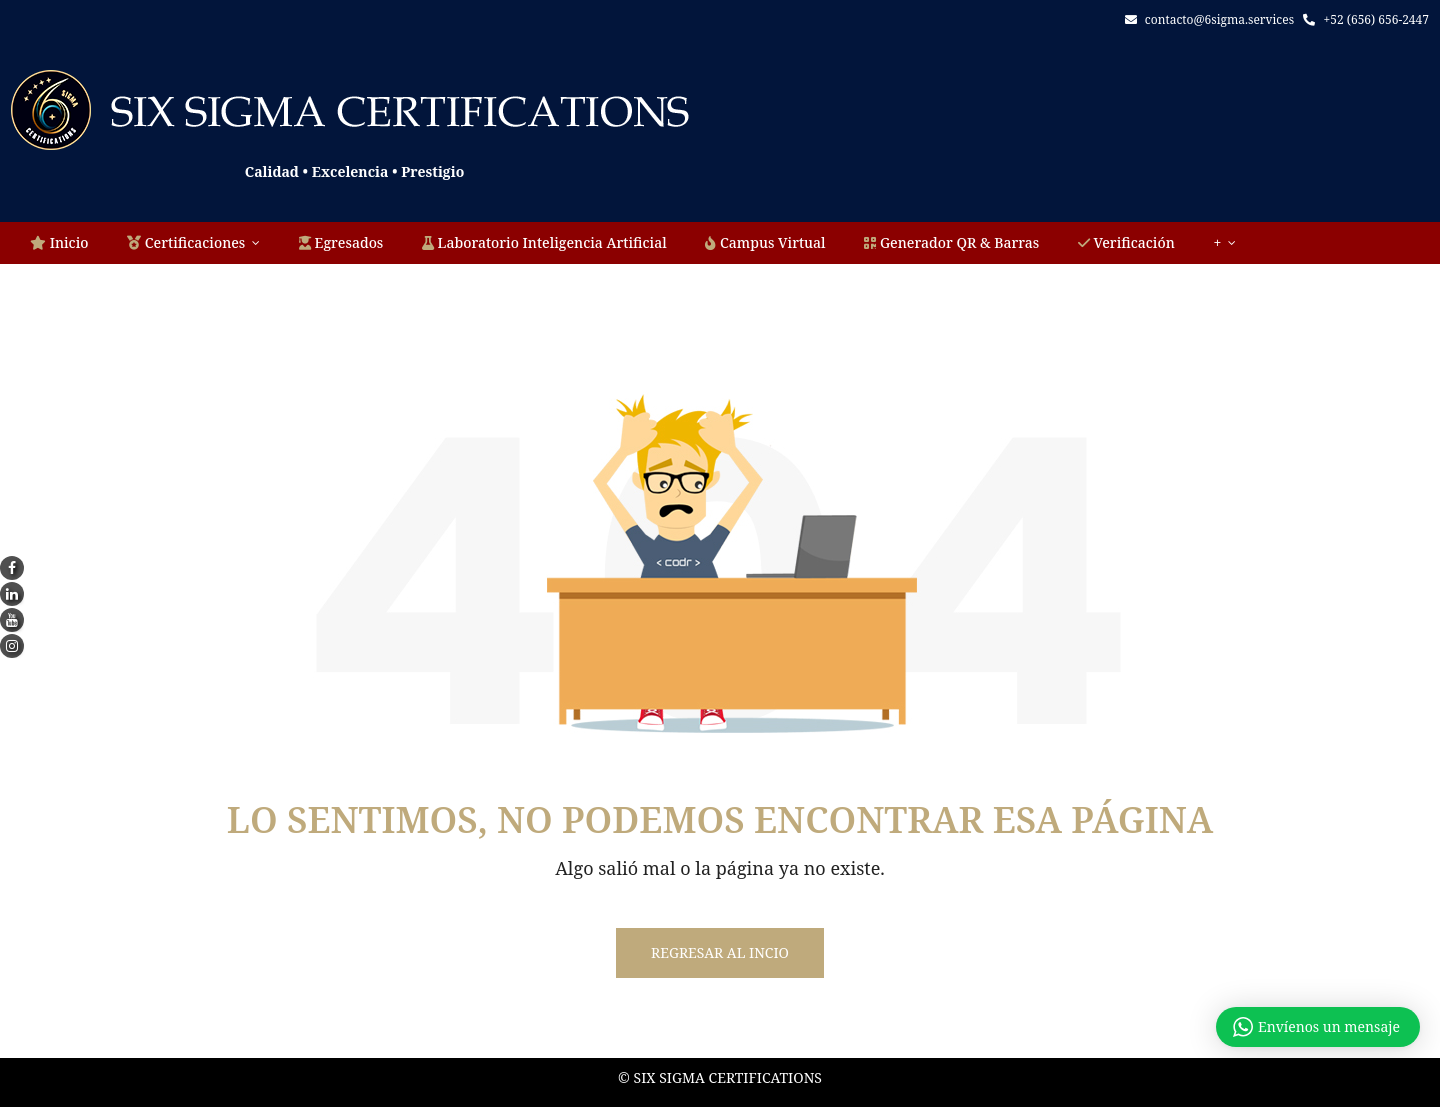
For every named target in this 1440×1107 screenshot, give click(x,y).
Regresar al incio (720, 952)
